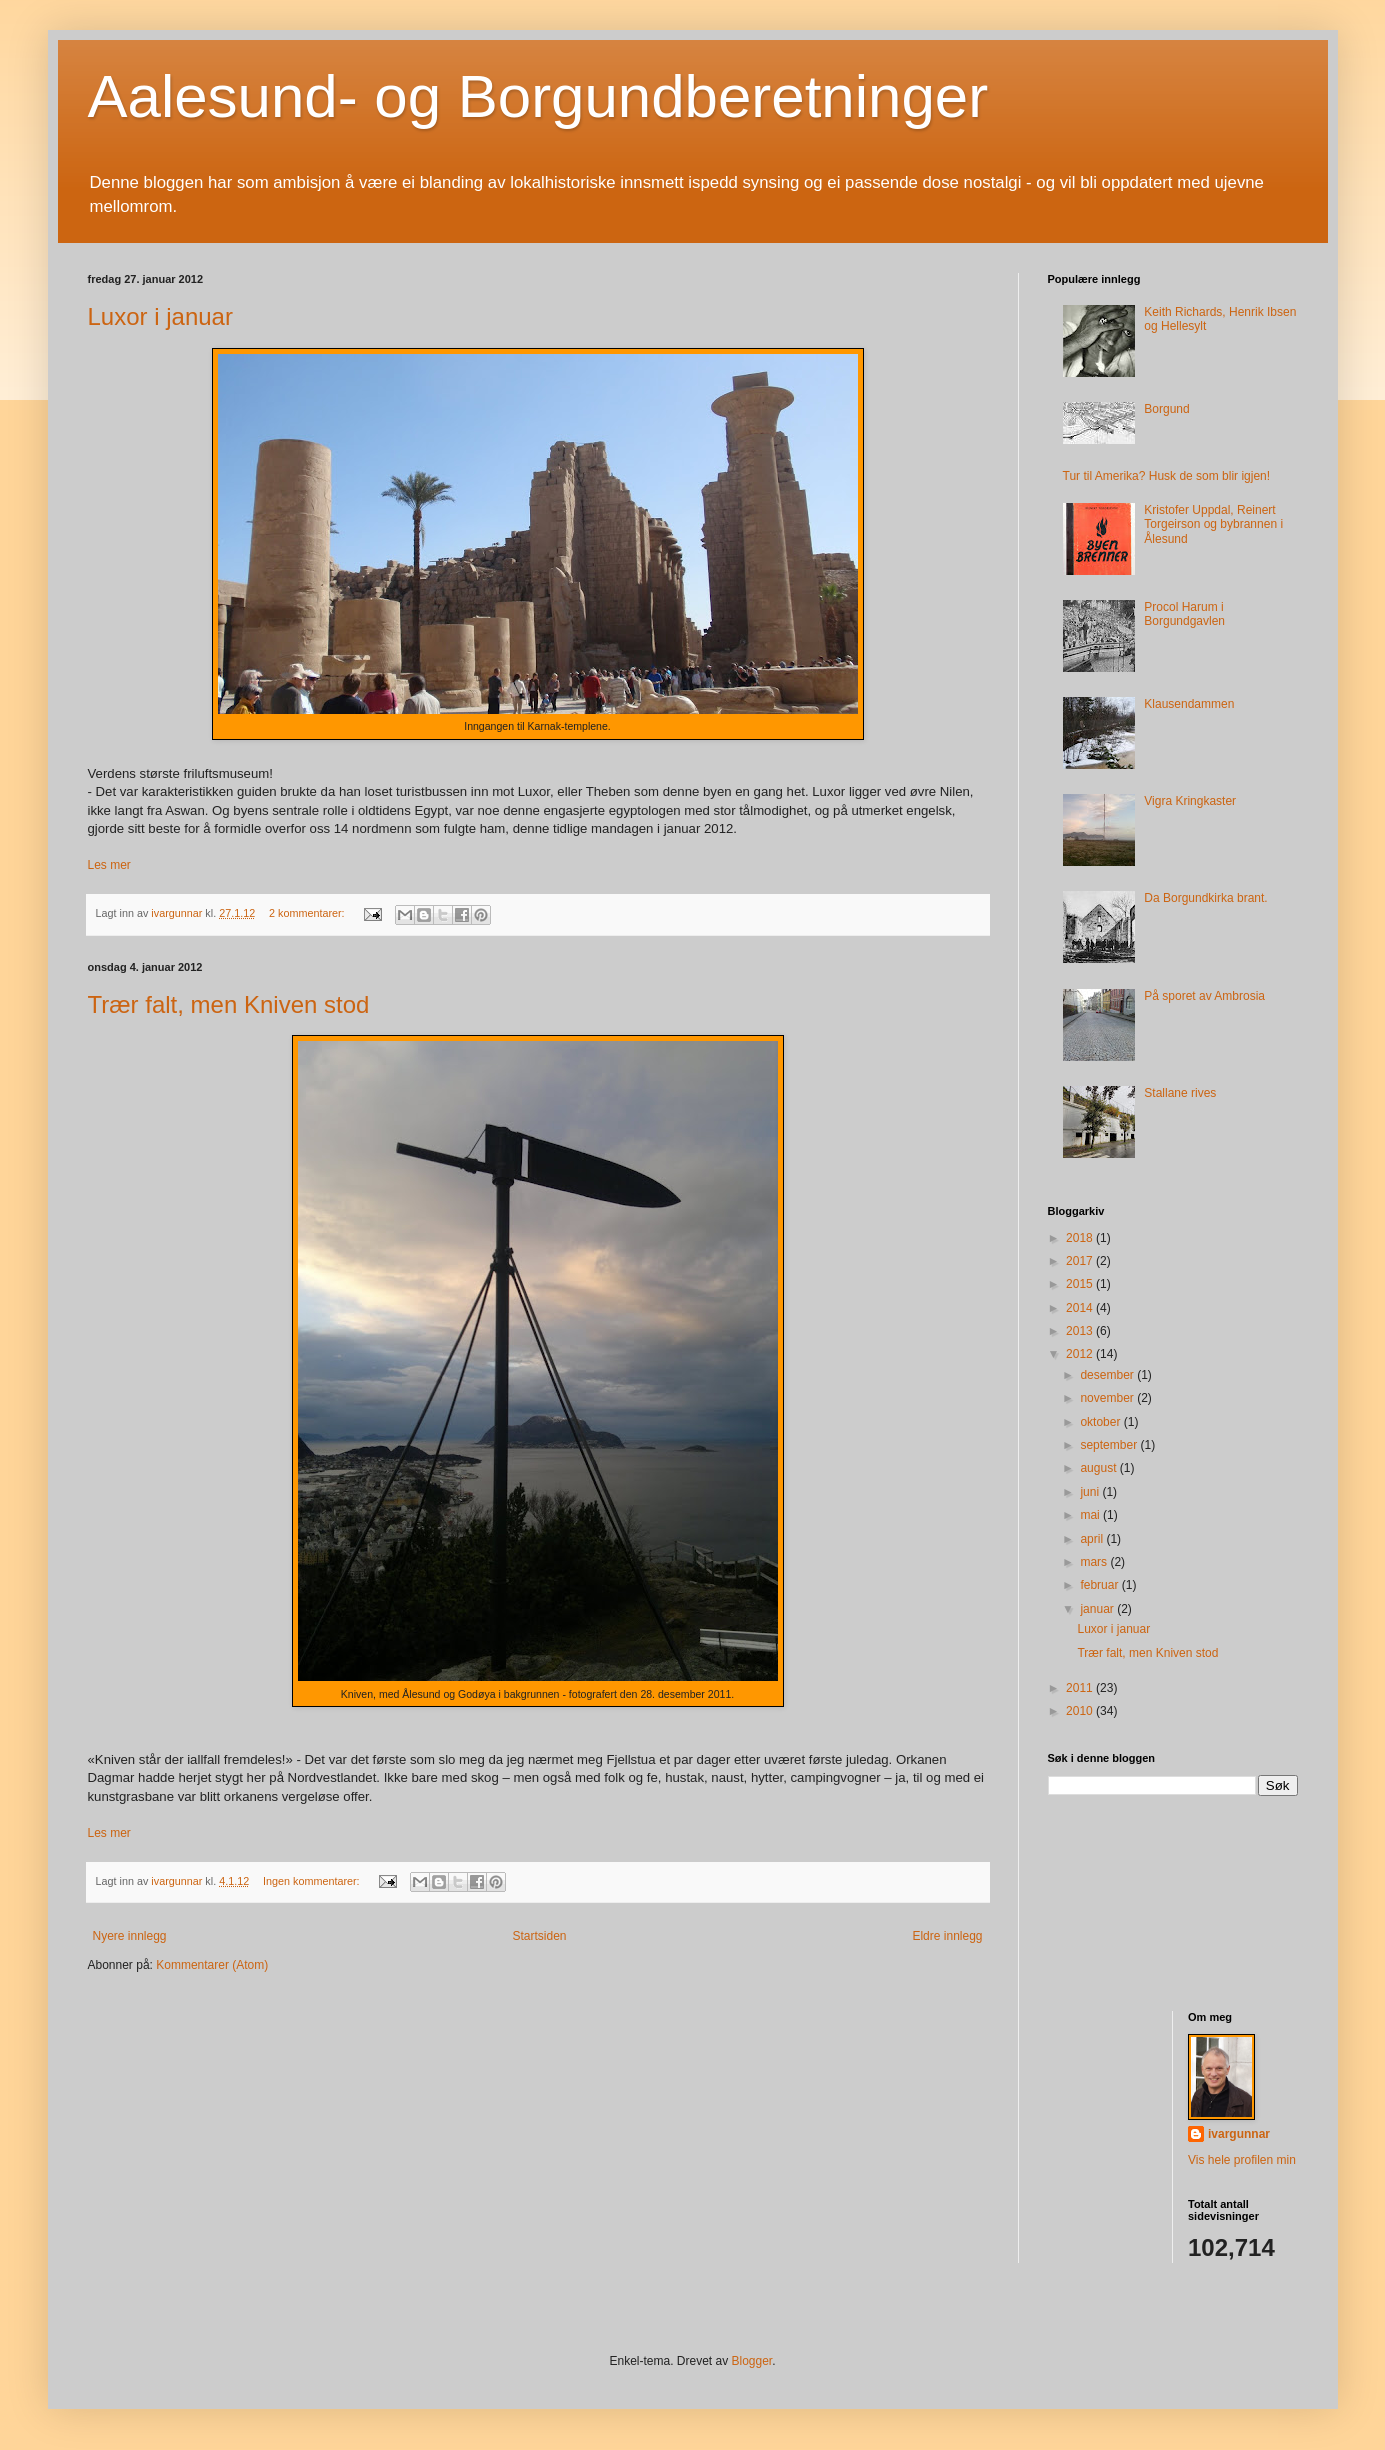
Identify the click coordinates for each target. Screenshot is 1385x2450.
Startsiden (539, 1936)
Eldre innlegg (947, 1936)
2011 (1081, 1688)
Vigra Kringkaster (1190, 801)
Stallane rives (1180, 1093)
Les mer (109, 865)
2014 (1081, 1308)
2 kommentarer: (308, 913)
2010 (1081, 1711)
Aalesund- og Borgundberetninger (538, 96)
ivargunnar (1239, 2134)
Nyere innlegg (130, 1936)
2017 (1081, 1261)
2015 (1081, 1284)
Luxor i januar (160, 316)
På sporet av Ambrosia (1204, 996)
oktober (1101, 1422)
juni (1091, 1492)
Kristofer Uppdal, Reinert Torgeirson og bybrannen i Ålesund (1213, 524)
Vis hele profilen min (1242, 2160)
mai (1091, 1515)
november (1108, 1398)
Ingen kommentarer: (313, 1881)
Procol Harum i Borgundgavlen (1184, 614)
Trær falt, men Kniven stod (229, 1004)
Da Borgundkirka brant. (1205, 898)
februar (1100, 1585)
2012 (1081, 1354)
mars (1095, 1562)
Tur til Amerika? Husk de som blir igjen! (1167, 476)
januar (1098, 1609)
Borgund (1166, 409)
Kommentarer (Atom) (212, 1965)
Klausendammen (1189, 704)
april (1093, 1539)
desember (1108, 1375)
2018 (1081, 1238)
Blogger (752, 2361)
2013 (1081, 1331)
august (1099, 1468)
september (1110, 1445)
